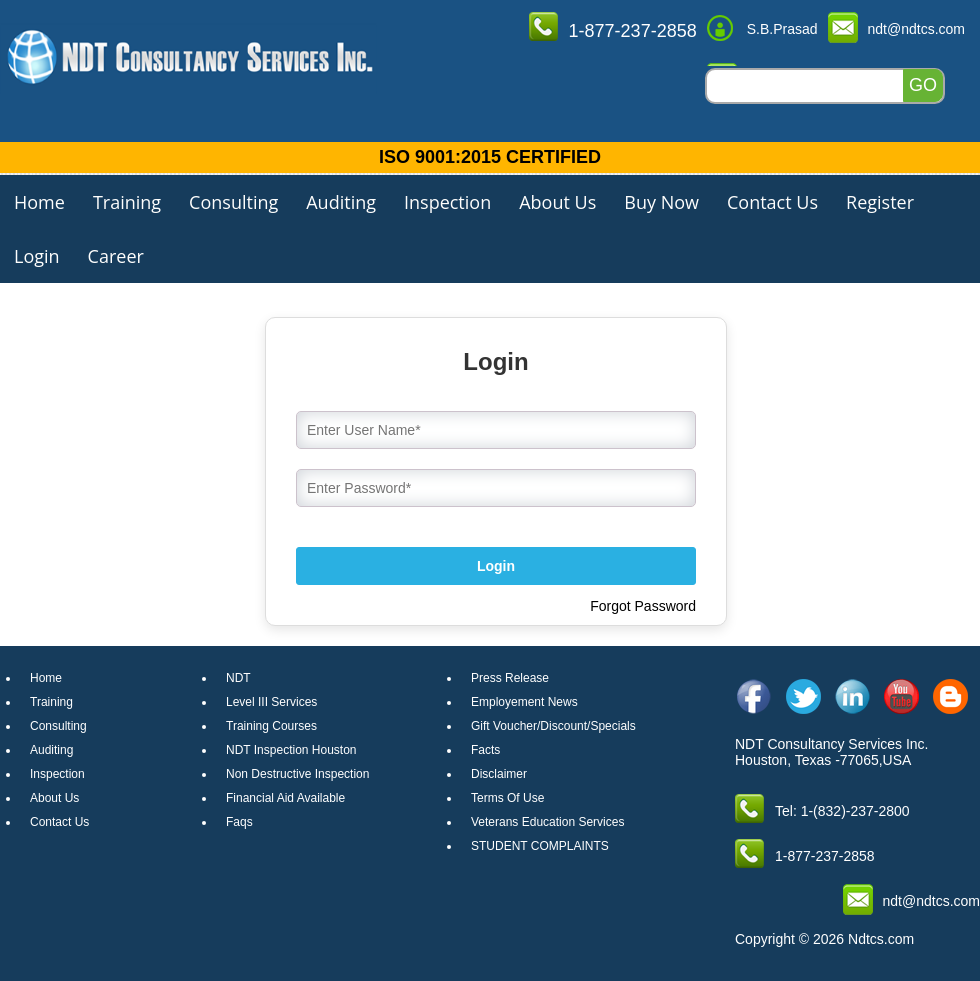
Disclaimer (499, 774)
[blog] (950, 696)
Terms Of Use (507, 798)
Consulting (233, 202)
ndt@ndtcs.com (916, 29)
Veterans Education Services (547, 822)
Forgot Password (643, 606)
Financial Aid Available (285, 798)
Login (37, 256)
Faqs (239, 822)
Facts (485, 750)
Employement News (524, 702)
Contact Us (772, 202)
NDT (238, 678)
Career (116, 256)
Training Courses (271, 726)
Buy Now (661, 202)
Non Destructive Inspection (297, 774)
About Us (557, 202)
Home (39, 202)
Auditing (341, 202)
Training (127, 202)
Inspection (447, 202)
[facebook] (754, 696)
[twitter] (803, 696)
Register (880, 202)
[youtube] (901, 696)
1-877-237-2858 (633, 31)
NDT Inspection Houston (291, 750)
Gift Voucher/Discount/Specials (553, 726)
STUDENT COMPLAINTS (540, 846)
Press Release (510, 678)
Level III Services (271, 702)
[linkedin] (852, 696)
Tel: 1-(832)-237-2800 (842, 811)
